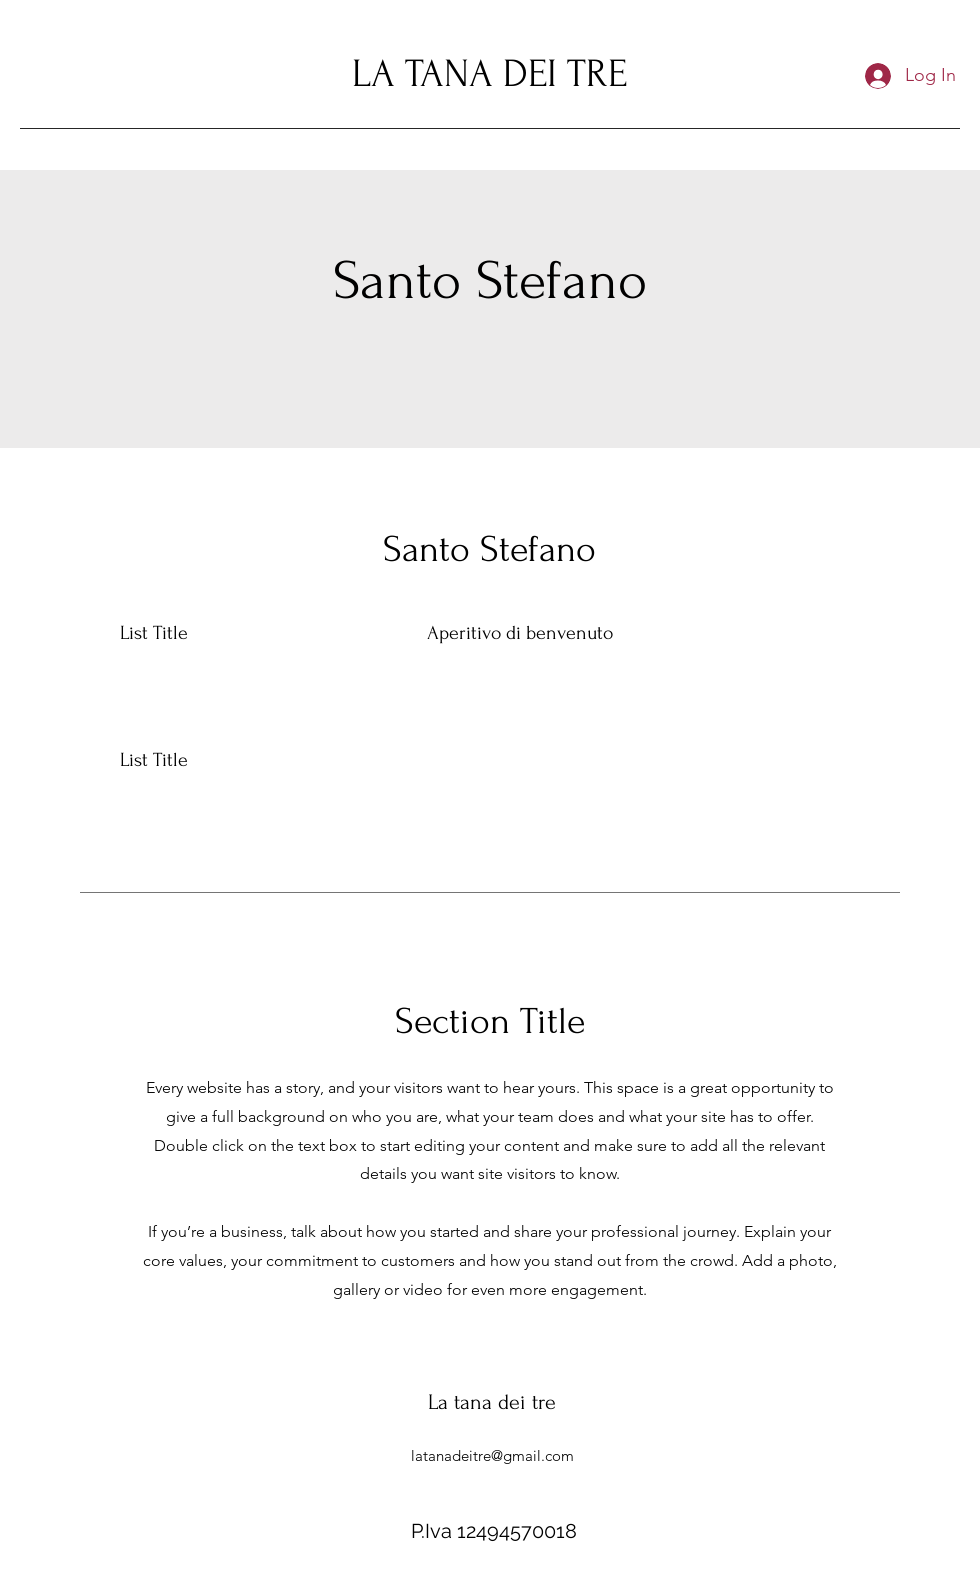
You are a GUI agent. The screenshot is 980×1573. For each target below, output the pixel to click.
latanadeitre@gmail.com (492, 1455)
